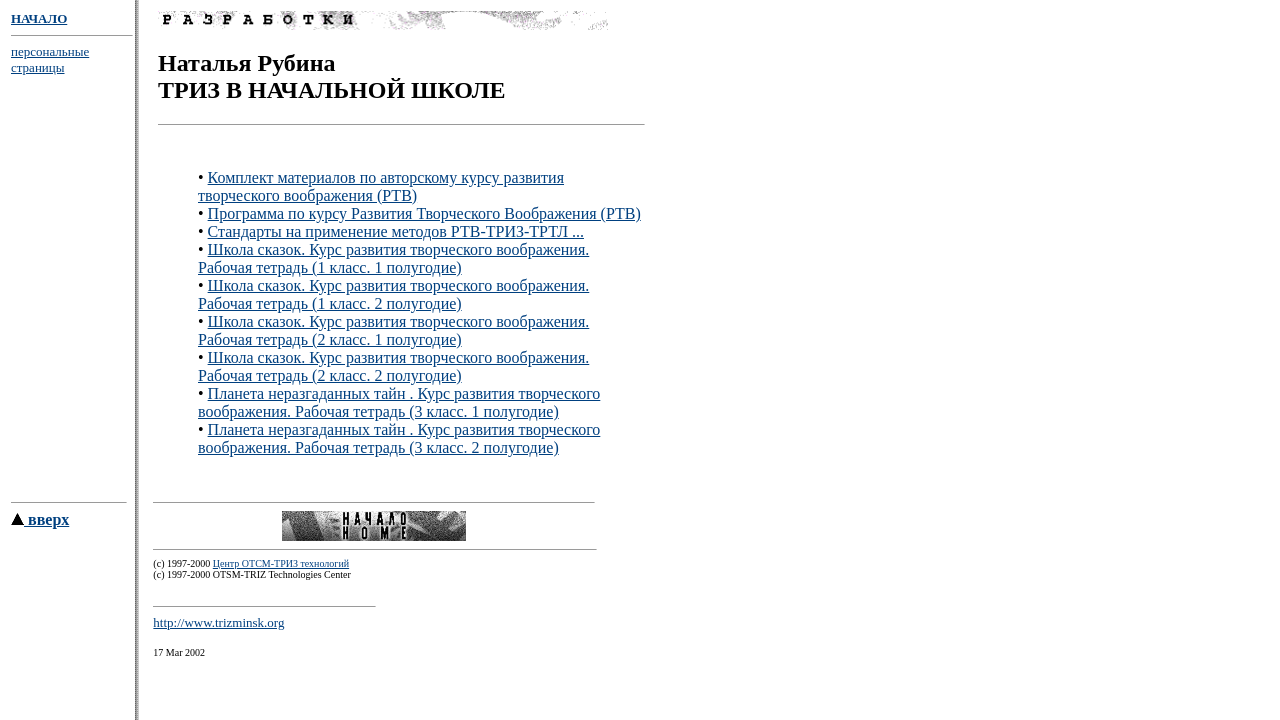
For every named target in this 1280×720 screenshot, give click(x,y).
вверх (40, 525)
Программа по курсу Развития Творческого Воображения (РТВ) (424, 216)
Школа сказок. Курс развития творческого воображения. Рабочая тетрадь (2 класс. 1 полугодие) (393, 333)
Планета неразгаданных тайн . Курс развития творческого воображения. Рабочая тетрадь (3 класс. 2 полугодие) (399, 441)
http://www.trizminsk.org (218, 628)
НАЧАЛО (39, 18)
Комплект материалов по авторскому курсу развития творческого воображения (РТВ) (381, 189)
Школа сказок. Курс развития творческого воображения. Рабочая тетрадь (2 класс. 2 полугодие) (393, 369)
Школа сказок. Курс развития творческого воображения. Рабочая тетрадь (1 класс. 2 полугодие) (393, 297)
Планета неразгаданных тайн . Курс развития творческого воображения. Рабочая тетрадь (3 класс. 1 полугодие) (399, 405)
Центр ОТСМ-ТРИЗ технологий (281, 569)
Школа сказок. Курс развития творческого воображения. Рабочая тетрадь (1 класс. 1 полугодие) (393, 261)
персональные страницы (50, 59)
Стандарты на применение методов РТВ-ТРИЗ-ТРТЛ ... (396, 234)
